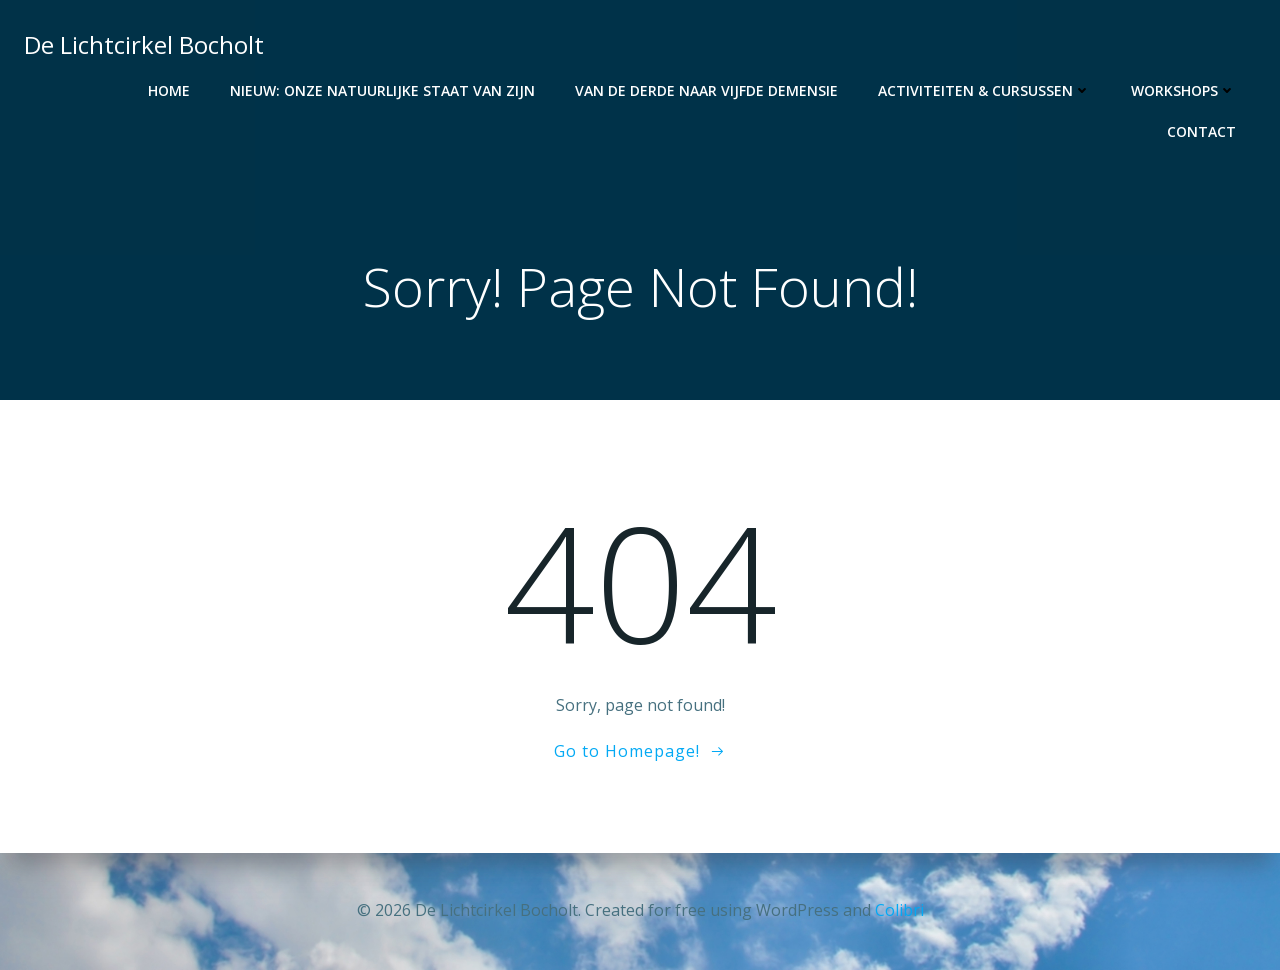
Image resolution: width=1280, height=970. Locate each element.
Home (169, 90)
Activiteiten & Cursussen (984, 90)
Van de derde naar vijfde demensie (706, 90)
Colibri (899, 910)
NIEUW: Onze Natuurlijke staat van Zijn (382, 90)
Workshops (1183, 90)
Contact (1201, 131)
